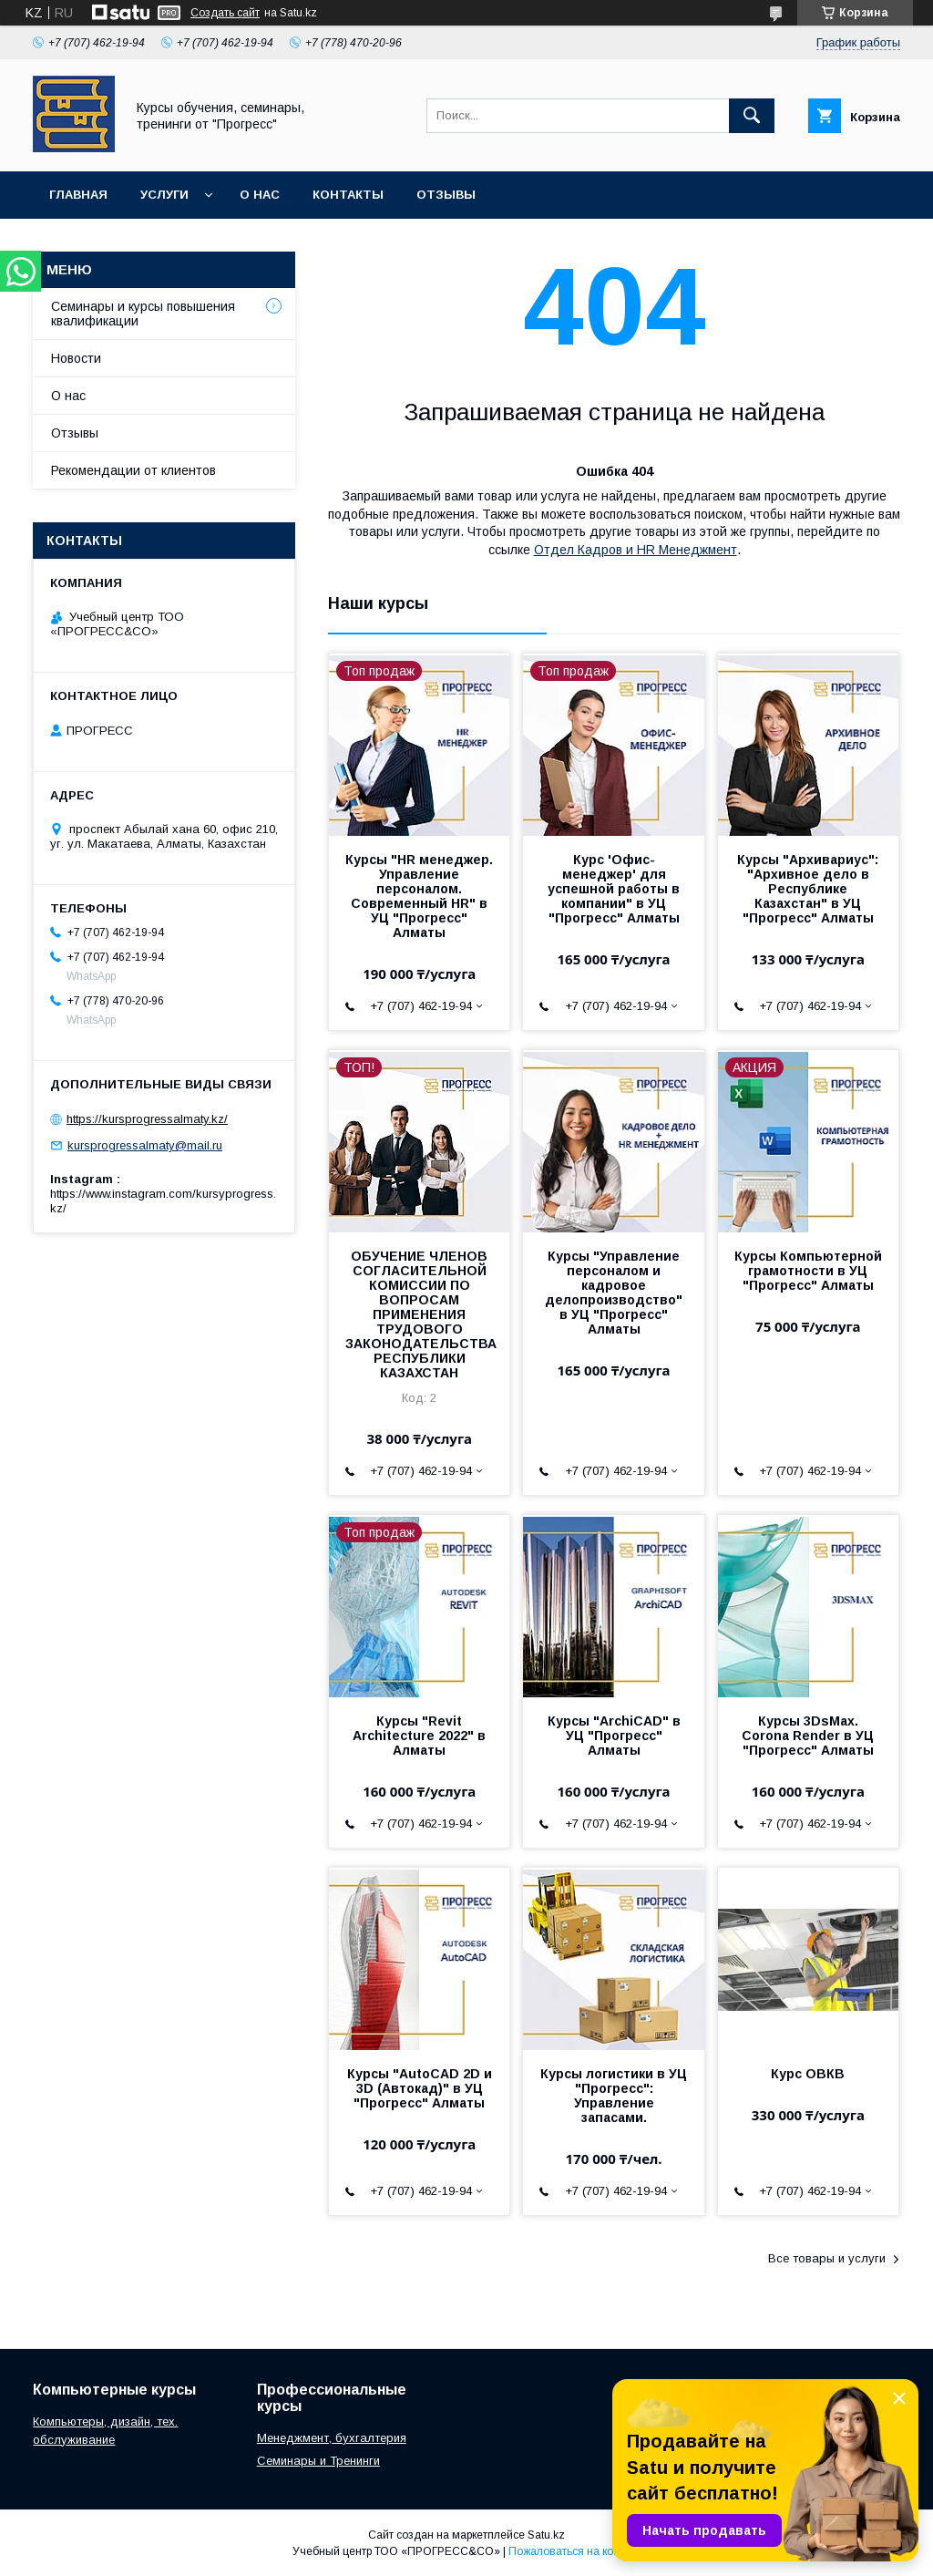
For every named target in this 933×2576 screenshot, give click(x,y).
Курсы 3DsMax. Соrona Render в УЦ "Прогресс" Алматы (808, 1735)
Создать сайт (225, 12)
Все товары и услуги (827, 2258)
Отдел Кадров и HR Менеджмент (635, 549)
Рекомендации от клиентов (133, 470)
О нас (260, 194)
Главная (78, 194)
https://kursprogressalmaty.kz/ (147, 1119)
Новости (76, 358)
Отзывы (446, 194)
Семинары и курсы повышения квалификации (143, 313)
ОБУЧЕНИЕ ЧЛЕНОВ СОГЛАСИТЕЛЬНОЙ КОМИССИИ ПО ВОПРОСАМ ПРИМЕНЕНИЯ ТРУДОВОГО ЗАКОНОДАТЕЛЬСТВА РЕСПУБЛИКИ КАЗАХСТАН (419, 1314)
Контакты (348, 194)
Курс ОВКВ (808, 2073)
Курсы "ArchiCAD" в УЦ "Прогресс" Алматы (614, 1735)
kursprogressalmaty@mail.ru (144, 1145)
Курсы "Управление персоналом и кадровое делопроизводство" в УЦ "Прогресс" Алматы (613, 1292)
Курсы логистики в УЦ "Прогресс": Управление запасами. (613, 2095)
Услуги (164, 194)
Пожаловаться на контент (574, 2551)
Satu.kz (546, 2535)
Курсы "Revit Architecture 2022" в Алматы (419, 1735)
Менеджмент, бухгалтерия (331, 2438)
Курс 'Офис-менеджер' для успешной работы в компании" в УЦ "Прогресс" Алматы (614, 888)
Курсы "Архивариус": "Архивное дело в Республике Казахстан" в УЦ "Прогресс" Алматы (807, 888)
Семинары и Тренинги (318, 2461)
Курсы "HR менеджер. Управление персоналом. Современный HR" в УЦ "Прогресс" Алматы (419, 896)
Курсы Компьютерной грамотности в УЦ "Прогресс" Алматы (808, 1271)
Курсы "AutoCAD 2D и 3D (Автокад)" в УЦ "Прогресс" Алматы (419, 2088)
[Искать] (751, 115)
